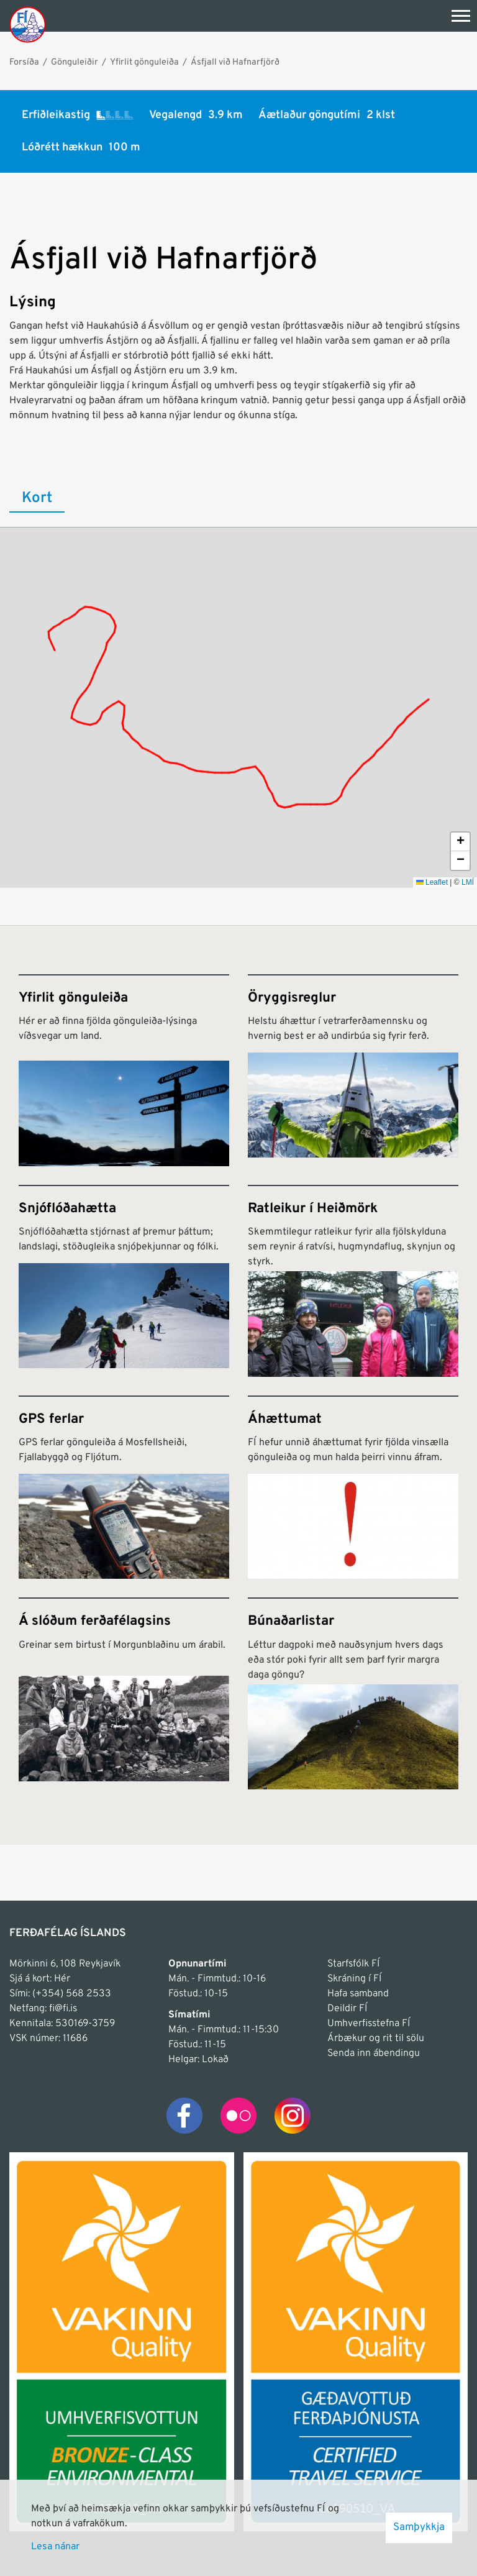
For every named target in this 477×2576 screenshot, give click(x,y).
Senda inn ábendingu (373, 2053)
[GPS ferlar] (123, 1487)
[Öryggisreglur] (353, 1070)
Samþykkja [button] (419, 2527)
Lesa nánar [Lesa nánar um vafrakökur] (55, 2547)
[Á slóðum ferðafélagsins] (123, 1693)
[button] (460, 842)
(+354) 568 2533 (71, 1994)
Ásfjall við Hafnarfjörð (235, 62)
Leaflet (432, 882)
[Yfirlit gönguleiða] (123, 1070)
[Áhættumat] (353, 1487)
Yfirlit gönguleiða (144, 62)
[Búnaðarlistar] (353, 1693)
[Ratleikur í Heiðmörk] (353, 1281)
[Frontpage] (27, 24)
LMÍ (467, 882)
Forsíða (24, 62)
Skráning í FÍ (354, 1979)
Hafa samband (358, 1994)
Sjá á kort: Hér (39, 1979)
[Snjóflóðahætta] (123, 1281)
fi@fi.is (63, 2009)
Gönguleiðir (74, 62)
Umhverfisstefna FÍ (368, 2023)
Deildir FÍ (347, 2009)
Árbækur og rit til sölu (375, 2038)
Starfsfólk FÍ (353, 1964)
